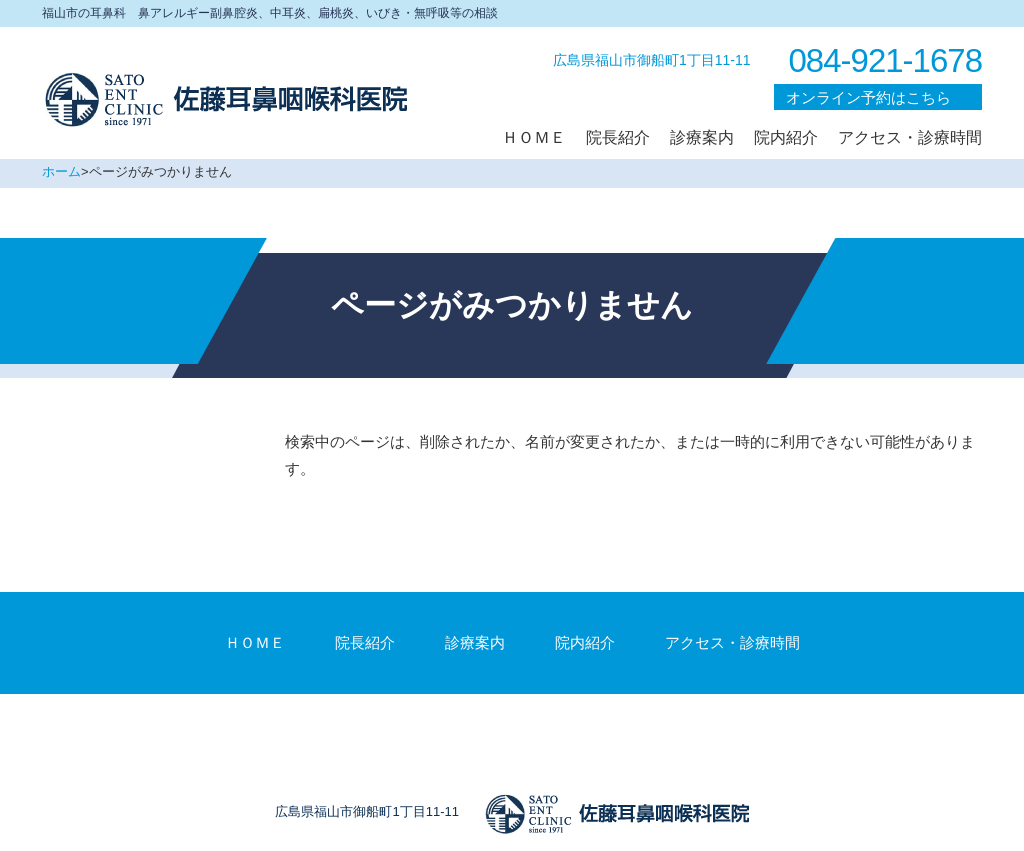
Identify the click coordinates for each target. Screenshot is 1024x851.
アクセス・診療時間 (732, 642)
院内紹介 (585, 642)
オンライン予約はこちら (868, 97)
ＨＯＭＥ (255, 642)
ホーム (61, 171)
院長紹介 (365, 642)
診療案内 (475, 642)
